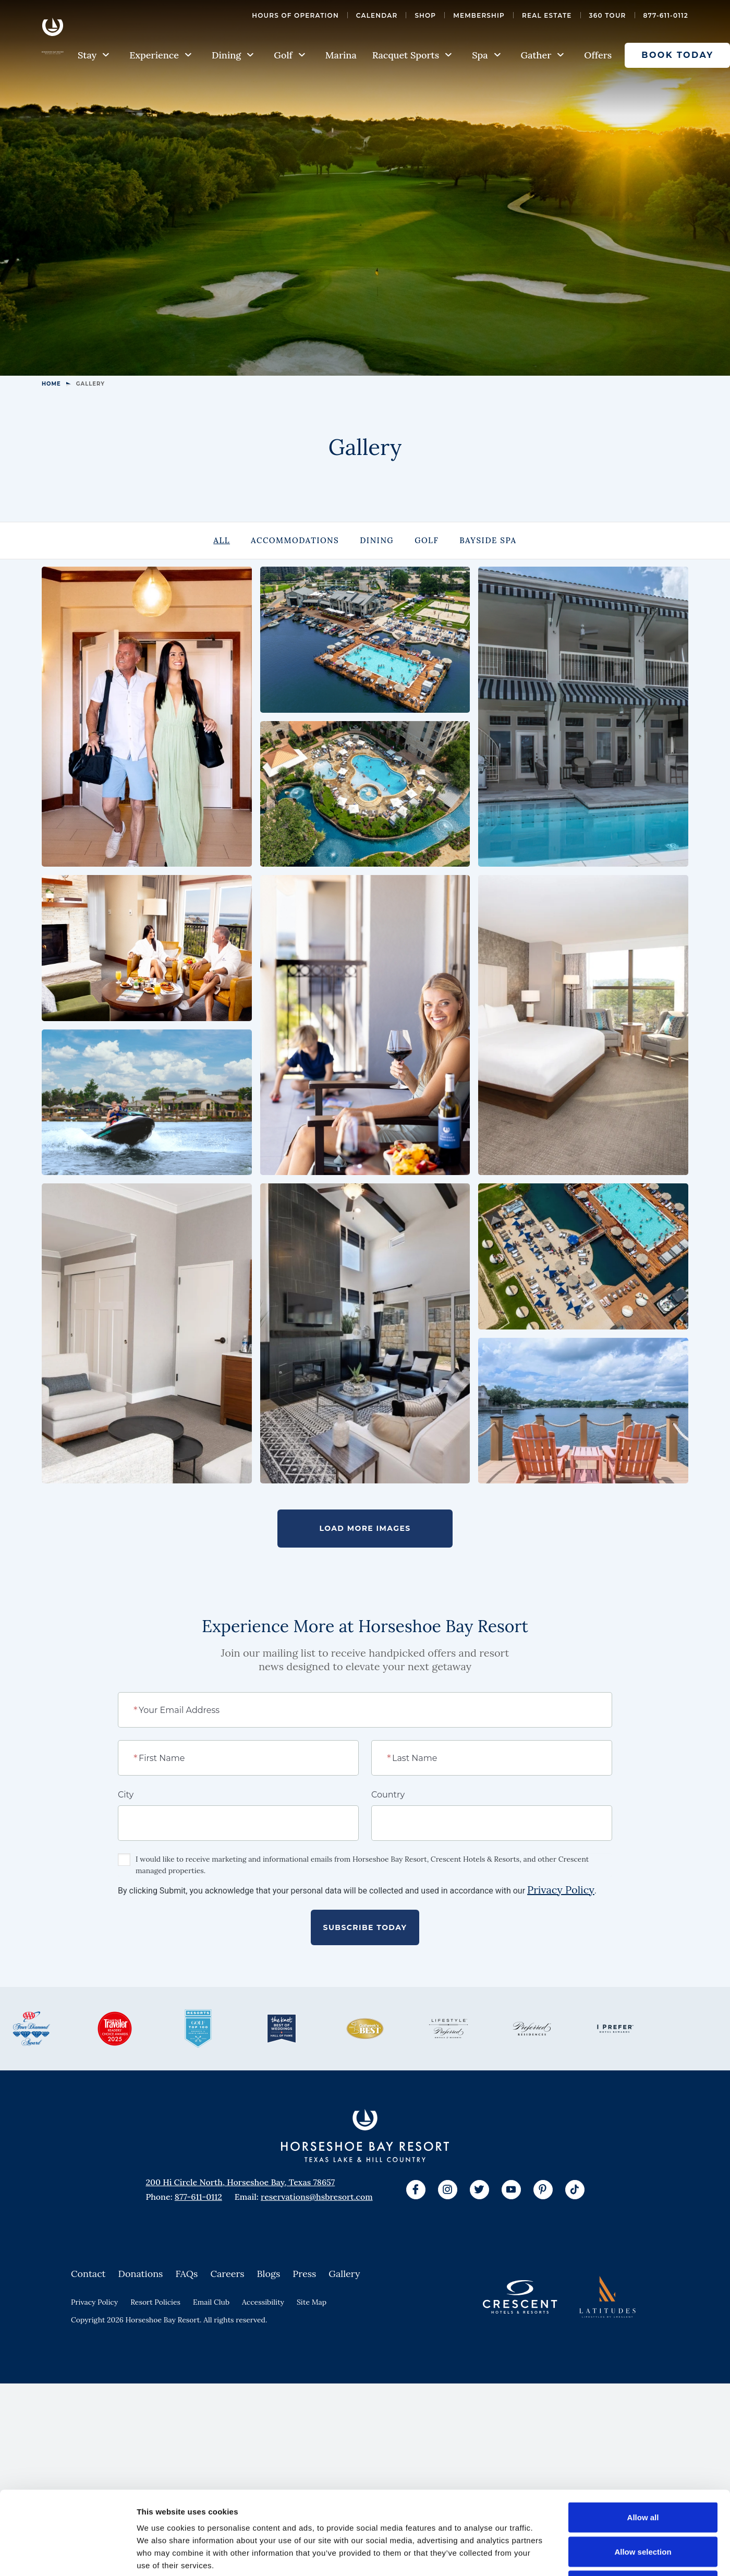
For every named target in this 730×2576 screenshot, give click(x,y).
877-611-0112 (665, 15)
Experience (160, 55)
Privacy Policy (560, 1990)
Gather (543, 55)
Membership (479, 15)
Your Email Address (177, 1810)
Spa (486, 55)
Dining (233, 55)
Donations (140, 2374)
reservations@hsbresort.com (317, 2297)
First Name (160, 1858)
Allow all (643, 2439)
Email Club (211, 2402)
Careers (227, 2374)
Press (304, 2374)
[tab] (221, 540)
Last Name (412, 1858)
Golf (289, 55)
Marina (341, 55)
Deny (643, 2507)
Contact (88, 2374)
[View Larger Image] (147, 717)
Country (388, 1895)
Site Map (311, 2402)
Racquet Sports (412, 55)
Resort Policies (155, 2402)
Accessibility (263, 2402)
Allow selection (642, 2473)
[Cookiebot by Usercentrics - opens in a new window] (67, 2555)
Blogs (269, 2374)
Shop (425, 15)
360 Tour (607, 15)
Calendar (377, 15)
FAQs (186, 2374)
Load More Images (364, 1629)
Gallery (344, 2374)
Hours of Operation (295, 15)
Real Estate (547, 15)
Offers (598, 55)
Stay (94, 55)
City (125, 1895)
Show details (547, 2555)
